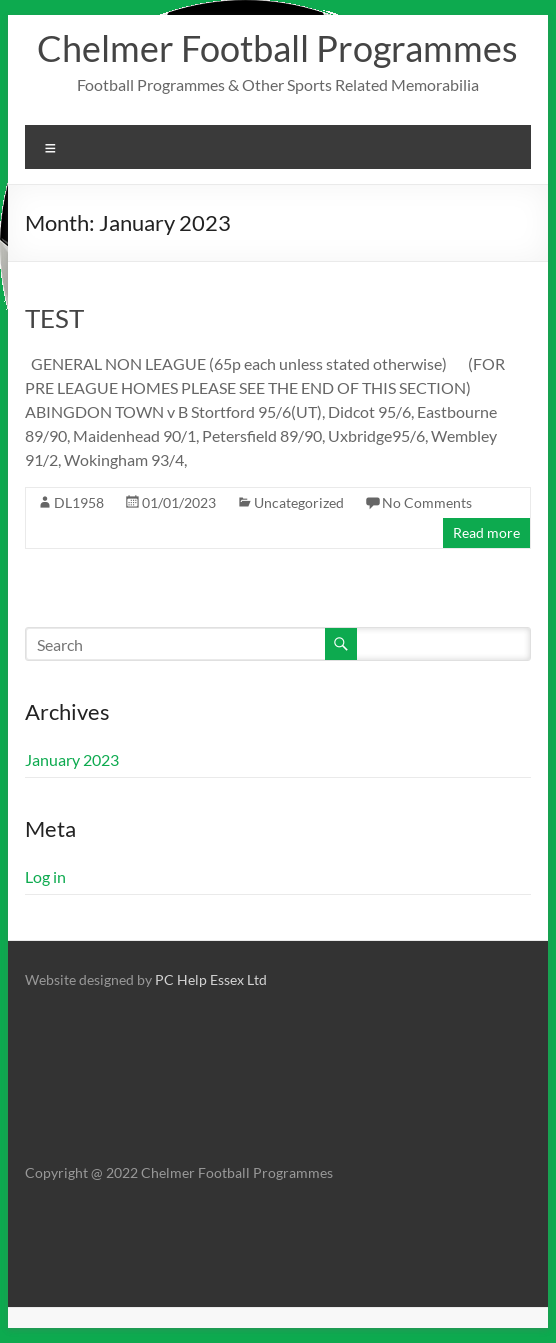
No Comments (427, 502)
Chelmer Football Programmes (277, 48)
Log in (45, 876)
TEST (54, 318)
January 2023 (72, 759)
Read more (486, 532)
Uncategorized (299, 502)
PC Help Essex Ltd (211, 979)
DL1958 (79, 502)
